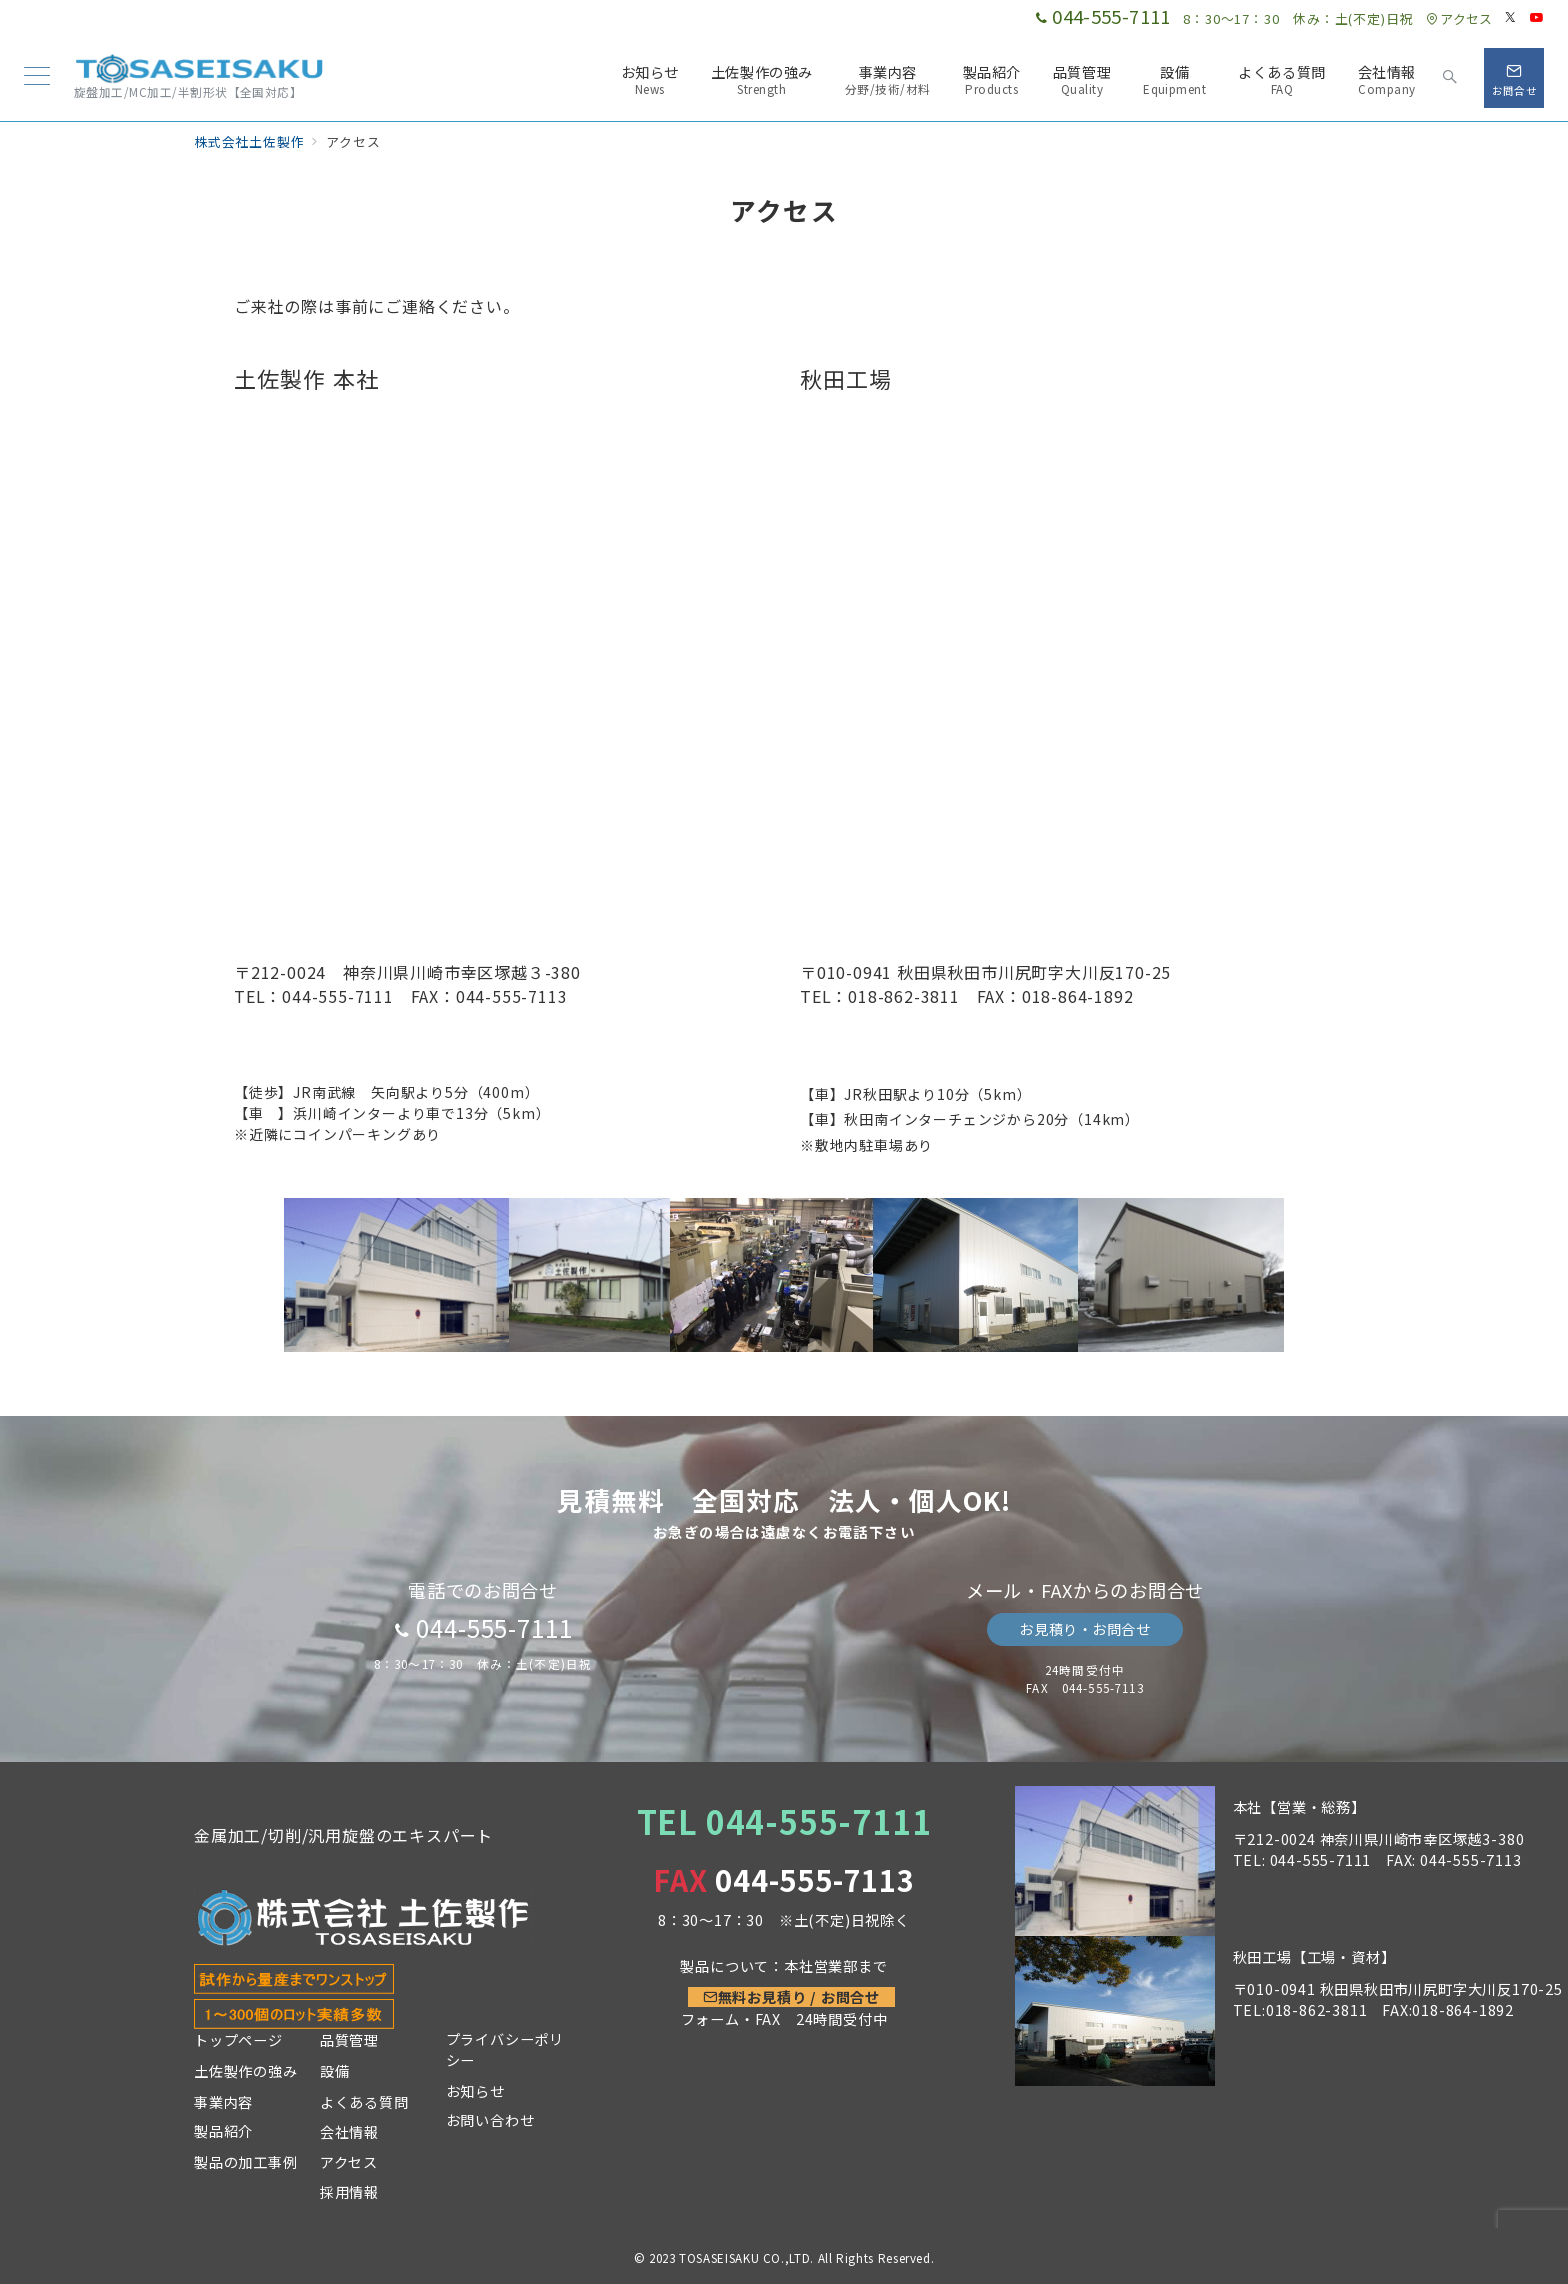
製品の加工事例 (246, 2162)
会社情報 (349, 2132)
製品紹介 (223, 2131)
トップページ (238, 2040)
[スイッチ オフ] (1450, 78)
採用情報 (349, 2192)
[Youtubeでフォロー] (1537, 17)
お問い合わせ (490, 2120)
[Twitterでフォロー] (1511, 17)
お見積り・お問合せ (1084, 1629)
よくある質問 (364, 2102)
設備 (335, 2071)
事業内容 (223, 2102)
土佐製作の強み (246, 2071)
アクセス (1459, 18)
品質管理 (349, 2040)
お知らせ (475, 2091)
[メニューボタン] (37, 77)
